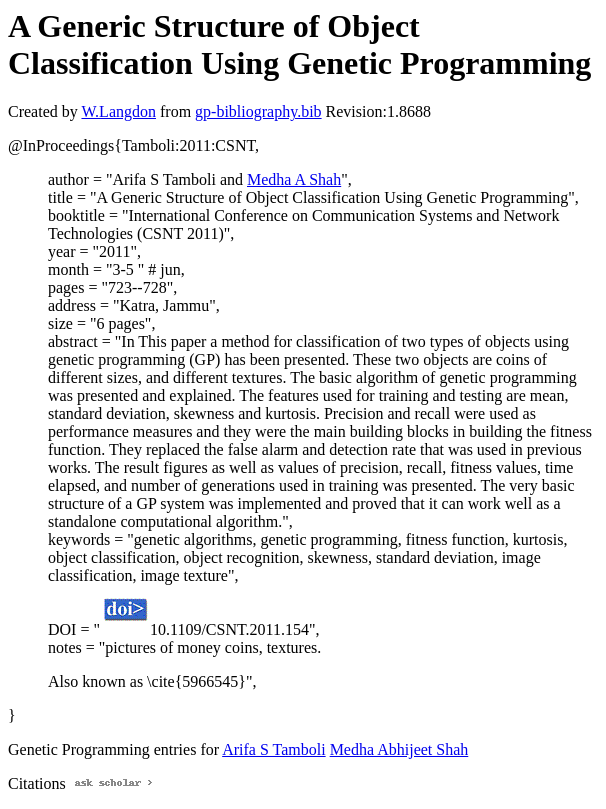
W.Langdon (118, 111)
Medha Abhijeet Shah (399, 749)
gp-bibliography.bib (258, 111)
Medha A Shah (294, 179)
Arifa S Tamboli (273, 749)
